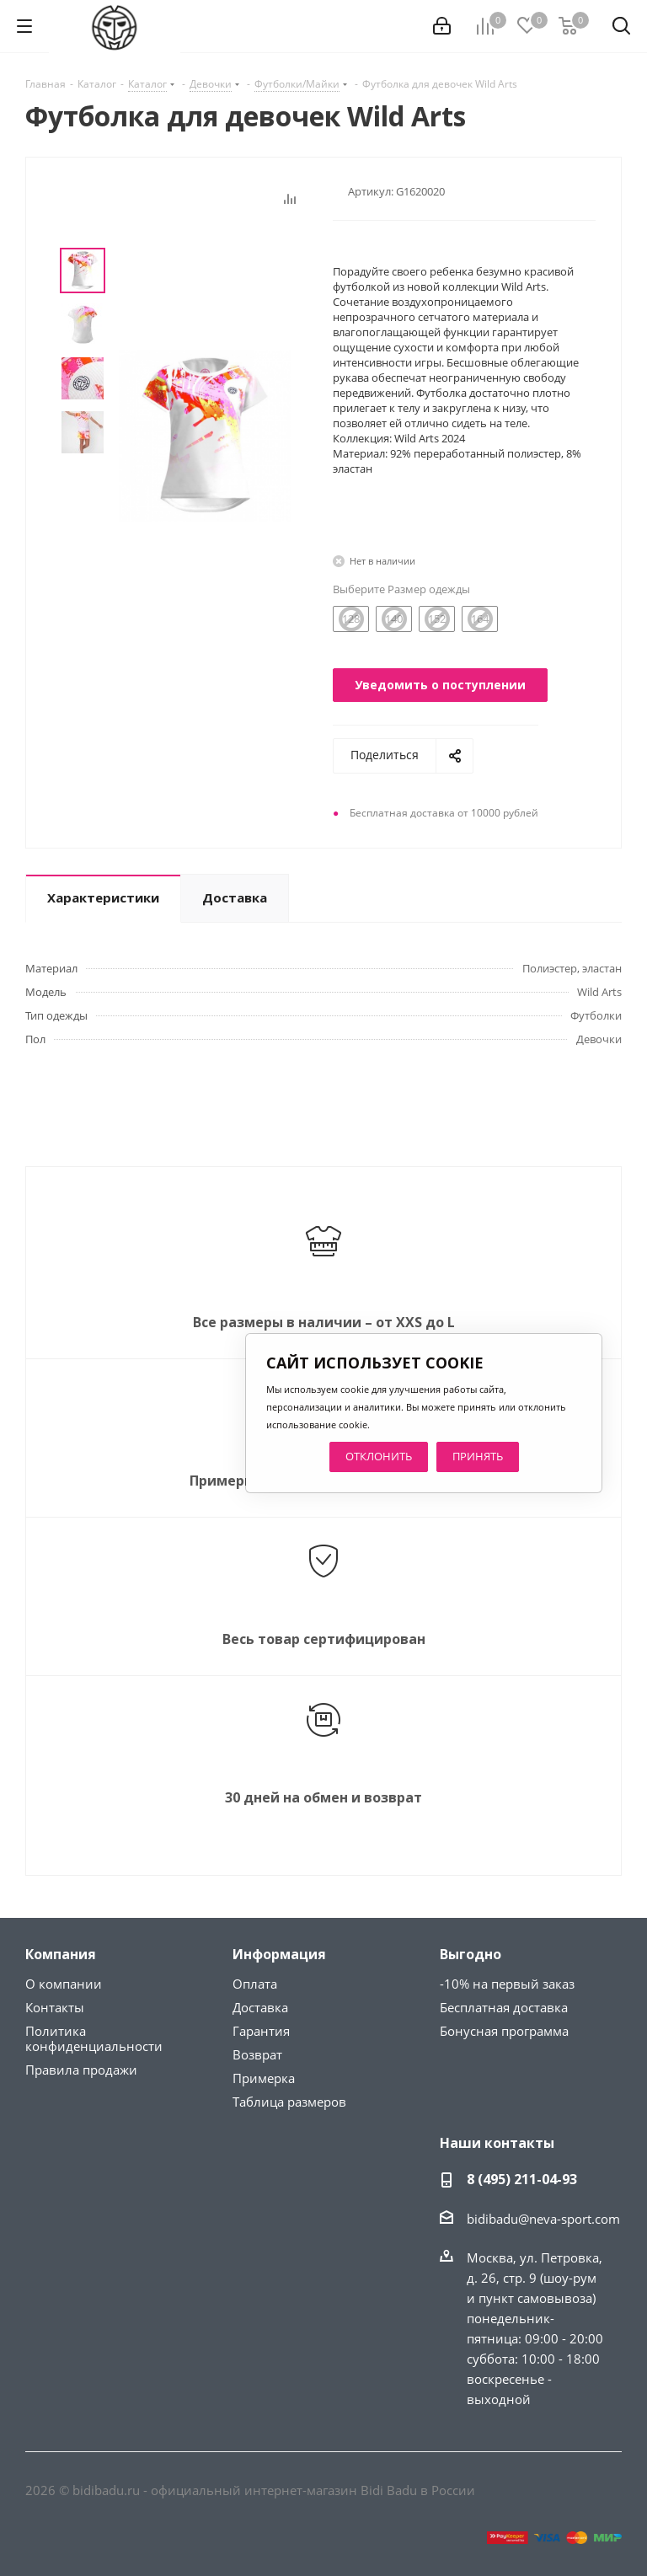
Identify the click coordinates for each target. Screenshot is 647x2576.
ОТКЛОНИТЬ (378, 1456)
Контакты (54, 2007)
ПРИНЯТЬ (477, 1456)
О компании (63, 1983)
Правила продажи (81, 2069)
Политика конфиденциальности (94, 2038)
